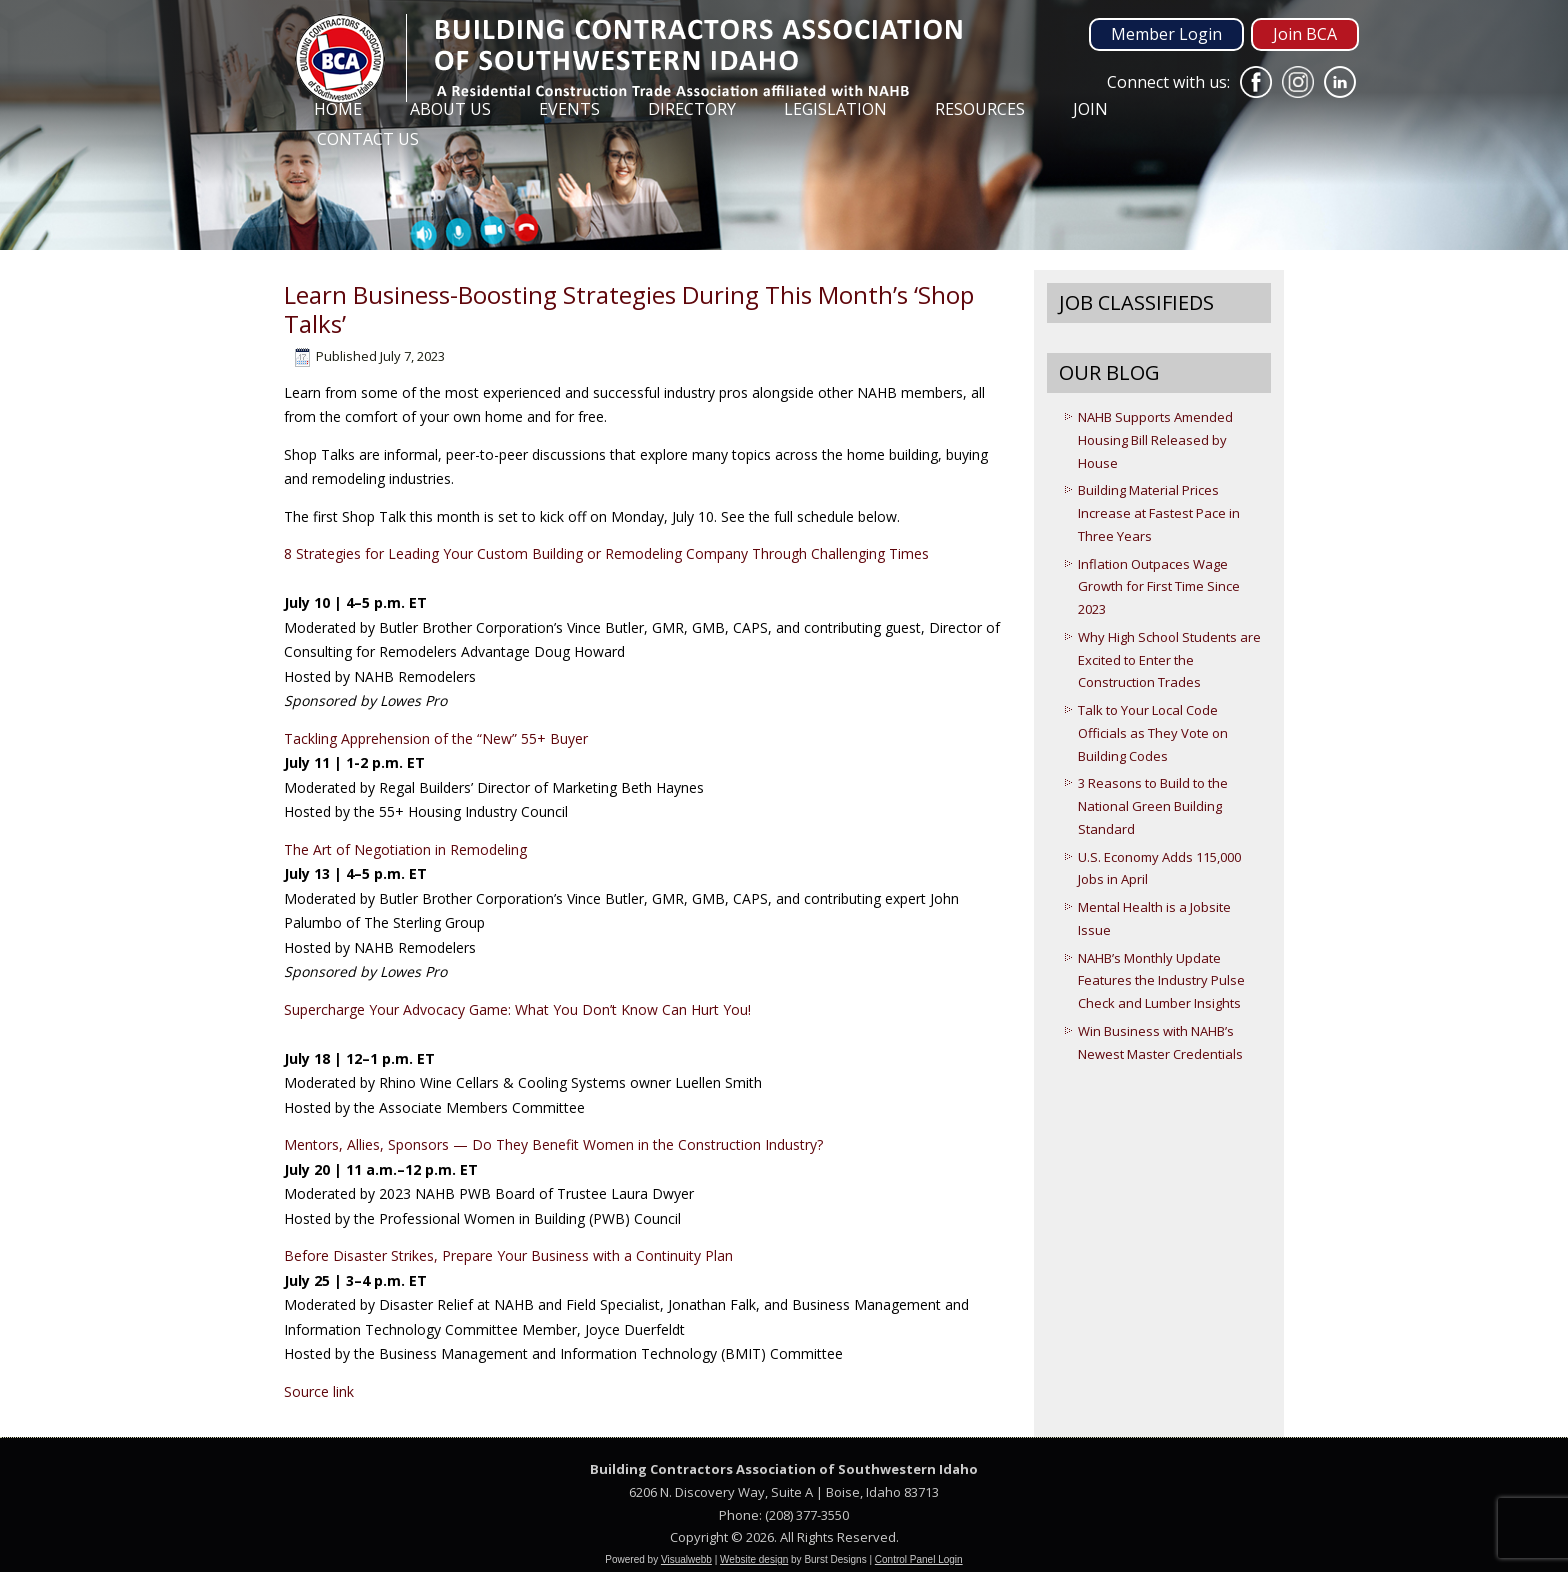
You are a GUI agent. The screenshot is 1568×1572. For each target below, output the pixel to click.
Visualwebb (686, 1559)
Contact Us (368, 139)
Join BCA (1305, 34)
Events (569, 109)
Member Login (1166, 34)
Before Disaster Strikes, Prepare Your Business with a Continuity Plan (508, 1255)
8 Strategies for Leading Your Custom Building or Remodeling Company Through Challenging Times (606, 553)
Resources (980, 109)
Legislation (835, 109)
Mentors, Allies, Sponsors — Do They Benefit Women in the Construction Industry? (553, 1144)
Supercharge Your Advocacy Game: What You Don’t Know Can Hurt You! (517, 1009)
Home (338, 109)
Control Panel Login (919, 1559)
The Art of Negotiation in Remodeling (405, 849)
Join (1090, 109)
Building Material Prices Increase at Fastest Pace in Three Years (1159, 513)
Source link (319, 1391)
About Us (450, 109)
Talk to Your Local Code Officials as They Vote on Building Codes (1153, 733)
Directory (692, 109)
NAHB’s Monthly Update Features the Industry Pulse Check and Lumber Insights (1161, 981)
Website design (754, 1559)
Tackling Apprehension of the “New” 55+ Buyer (436, 738)
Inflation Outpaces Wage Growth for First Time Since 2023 (1159, 587)
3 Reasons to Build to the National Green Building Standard (1153, 806)
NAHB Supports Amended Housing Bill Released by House (1155, 440)
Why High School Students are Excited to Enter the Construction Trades (1169, 660)
